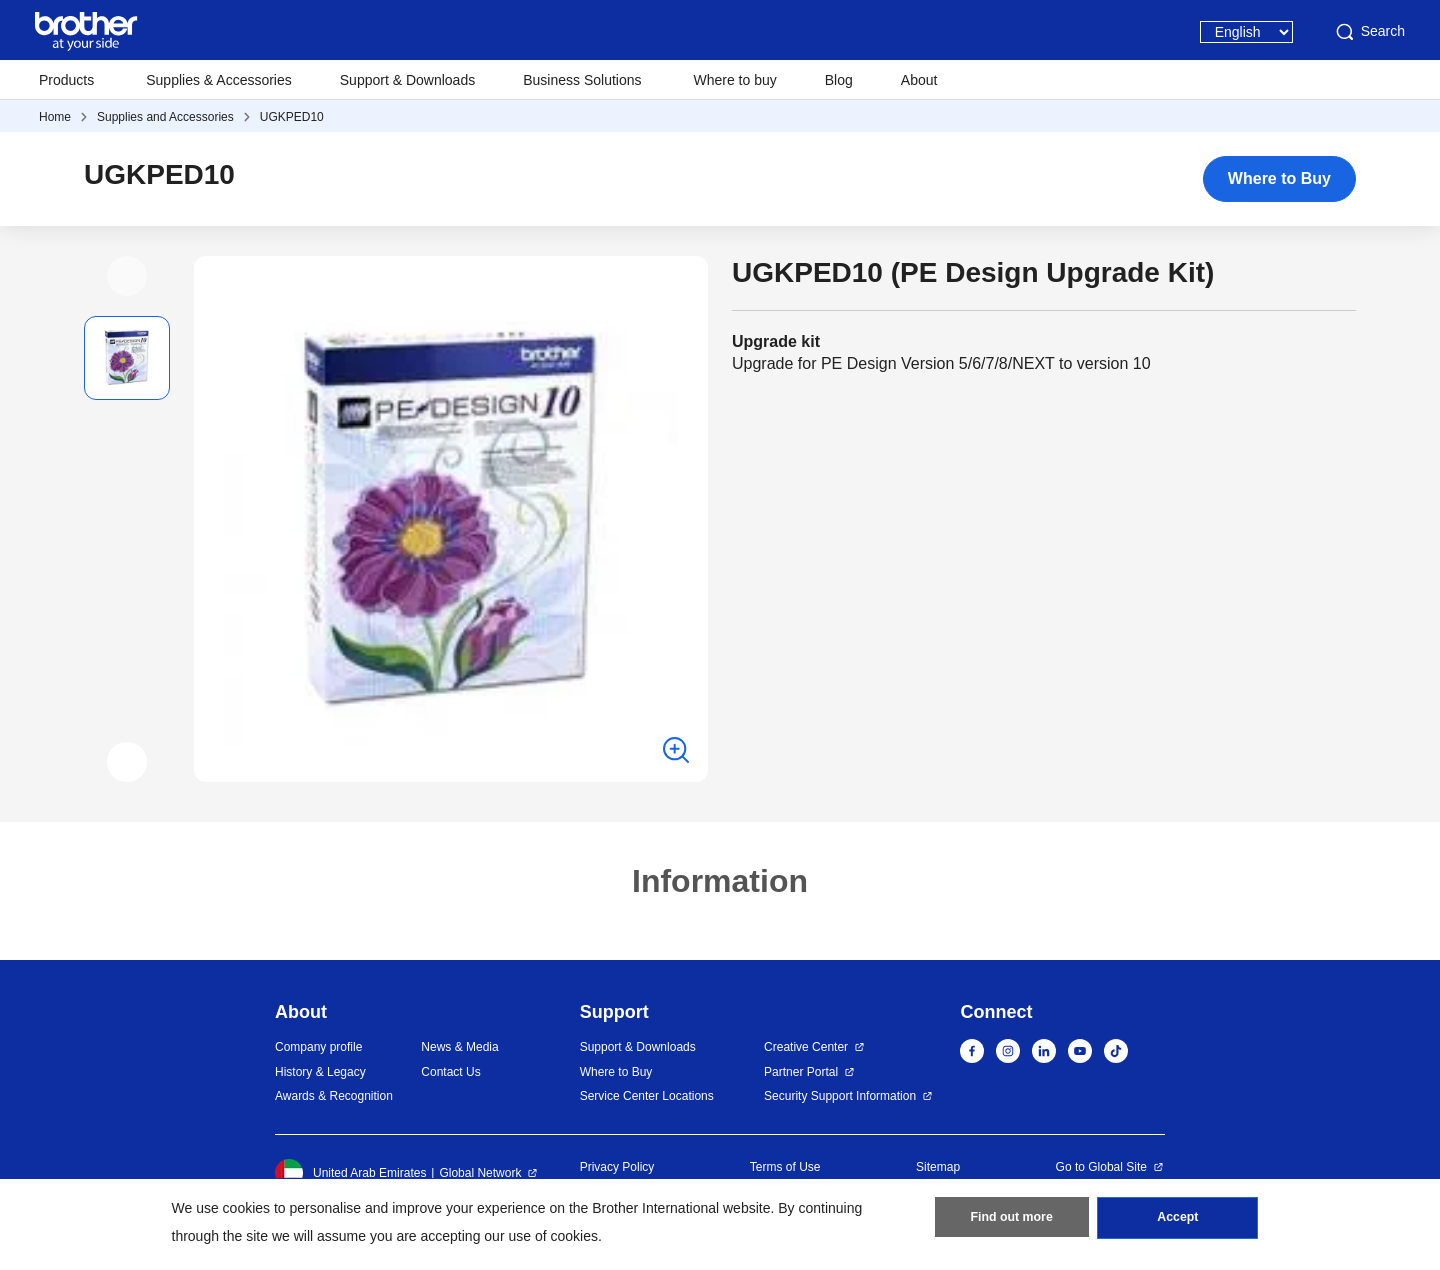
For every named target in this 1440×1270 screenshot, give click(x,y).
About (919, 80)
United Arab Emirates (350, 1173)
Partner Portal (801, 1072)
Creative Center (806, 1047)
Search (1369, 32)
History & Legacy (320, 1072)
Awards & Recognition (334, 1096)
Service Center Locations (647, 1096)
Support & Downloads (407, 80)
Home (55, 117)
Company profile (318, 1047)
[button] (127, 276)
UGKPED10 (292, 117)
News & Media (459, 1047)
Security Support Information (840, 1096)
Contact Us (450, 1072)
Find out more (1012, 1221)
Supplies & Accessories (219, 80)
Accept (1178, 1221)
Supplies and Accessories (165, 117)
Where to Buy (1279, 178)
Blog (839, 80)
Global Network (480, 1173)
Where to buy (735, 80)
